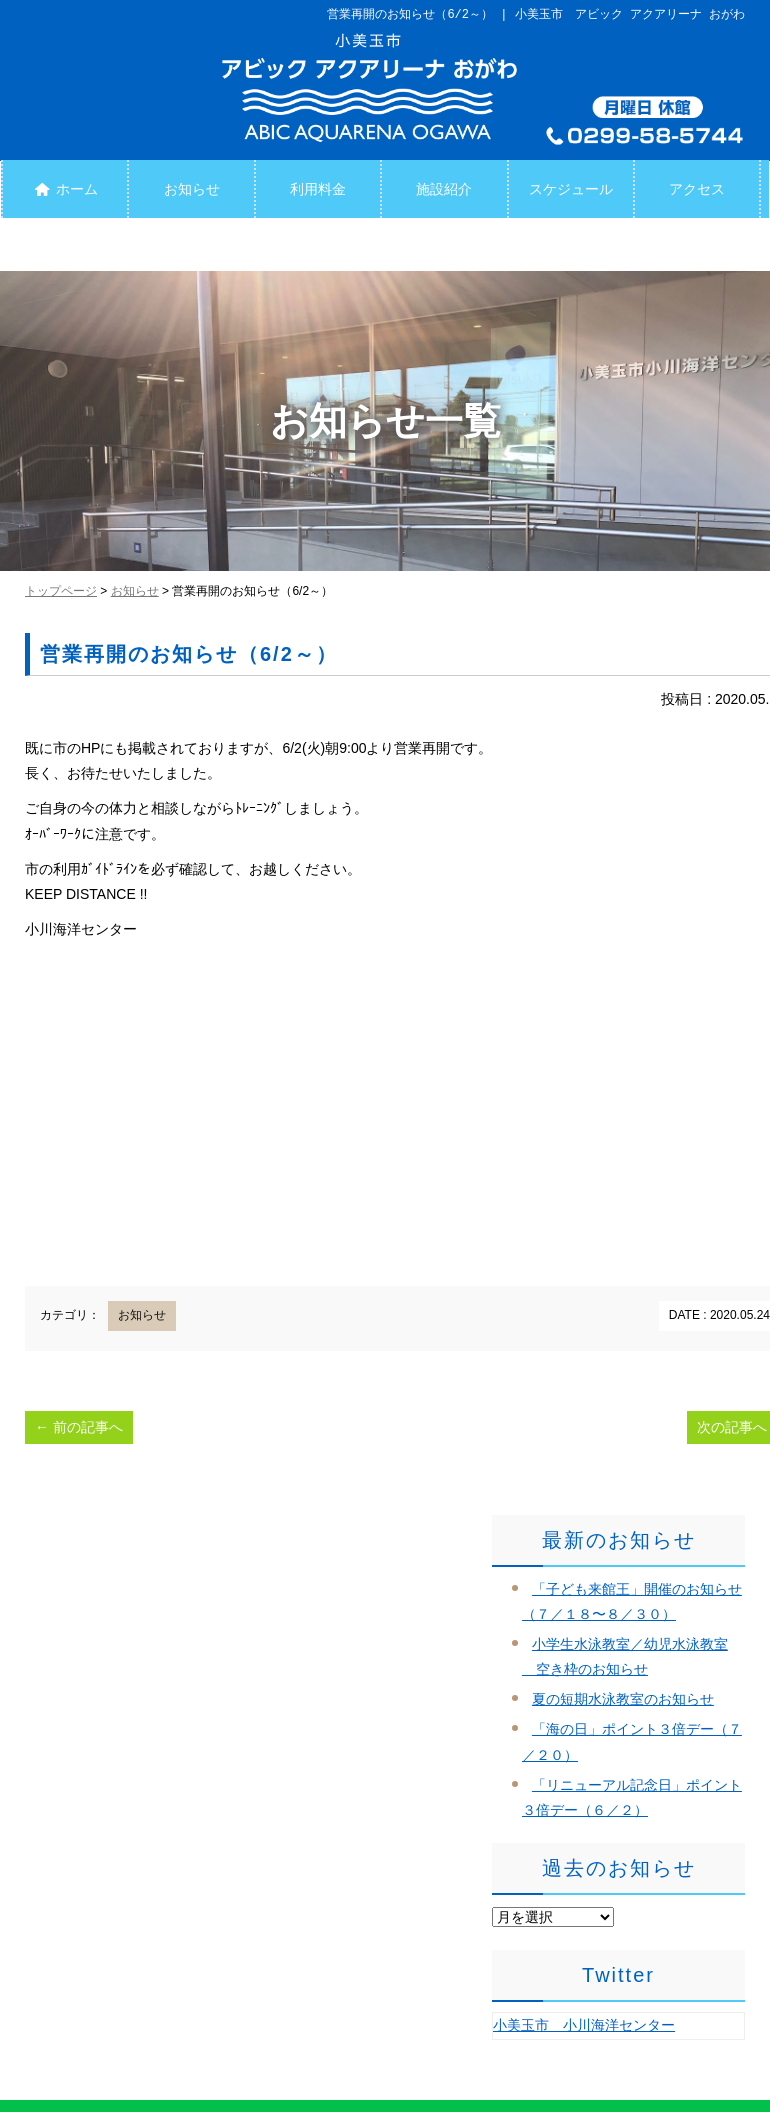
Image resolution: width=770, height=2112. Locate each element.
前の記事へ (79, 1427)
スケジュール (571, 189)
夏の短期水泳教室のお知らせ (623, 1699)
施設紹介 (444, 189)
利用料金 (318, 189)
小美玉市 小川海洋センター (584, 2025)
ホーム (64, 189)
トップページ (61, 591)
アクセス (697, 189)
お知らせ (192, 189)
